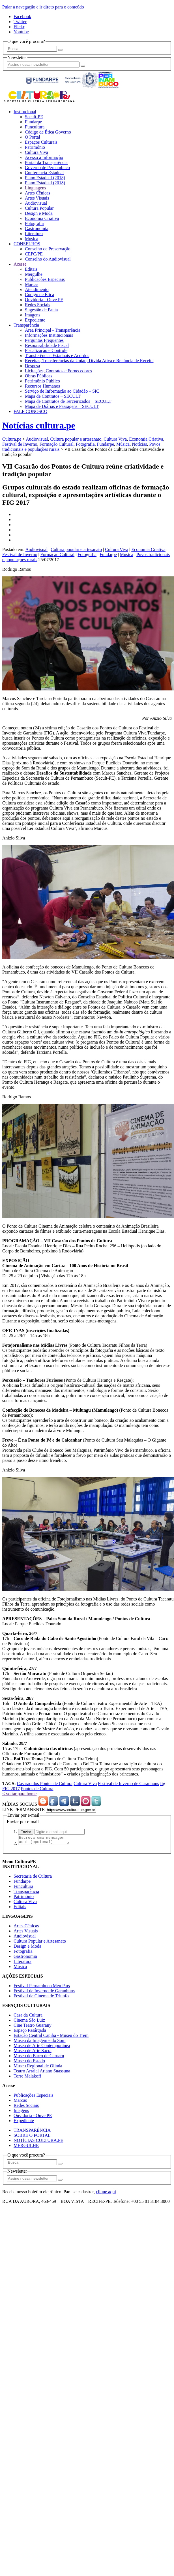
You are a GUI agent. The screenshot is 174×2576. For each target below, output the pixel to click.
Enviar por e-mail (23, 1821)
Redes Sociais (37, 304)
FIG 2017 (11, 1788)
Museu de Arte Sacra (32, 2052)
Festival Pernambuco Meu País (42, 1987)
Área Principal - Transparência (52, 330)
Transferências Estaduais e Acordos (57, 355)
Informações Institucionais (49, 335)
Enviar (25, 1832)
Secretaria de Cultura (33, 1877)
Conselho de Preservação (47, 248)
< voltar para (19, 1793)
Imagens (32, 314)
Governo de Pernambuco (47, 167)
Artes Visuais (37, 198)
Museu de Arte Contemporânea (42, 2047)
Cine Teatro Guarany (32, 2026)
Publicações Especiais (45, 279)
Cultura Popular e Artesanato (40, 1942)
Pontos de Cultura (37, 1788)
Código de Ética (39, 294)
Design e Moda (39, 213)
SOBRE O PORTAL (32, 2137)
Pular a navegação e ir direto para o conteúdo (43, 7)
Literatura (34, 233)
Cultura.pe (11, 439)
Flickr (19, 26)
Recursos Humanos (42, 386)
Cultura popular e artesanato (75, 439)
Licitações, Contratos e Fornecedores (58, 370)
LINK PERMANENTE (23, 1809)
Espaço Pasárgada (30, 2032)
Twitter (20, 21)
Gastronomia (36, 228)
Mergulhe (33, 274)
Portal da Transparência (46, 162)
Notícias (139, 444)
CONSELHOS (27, 243)
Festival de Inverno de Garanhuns (128, 1783)
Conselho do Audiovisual (48, 259)
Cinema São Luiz (29, 2021)
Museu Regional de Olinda (38, 2067)
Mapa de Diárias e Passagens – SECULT (62, 406)
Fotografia (34, 223)
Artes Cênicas (37, 193)
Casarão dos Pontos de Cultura (44, 1783)
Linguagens (35, 187)
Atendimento (37, 289)
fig (162, 1783)
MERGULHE (26, 2147)
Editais (31, 269)
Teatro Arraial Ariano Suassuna (42, 2072)
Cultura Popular (39, 208)
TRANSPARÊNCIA (32, 2131)
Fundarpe (33, 121)
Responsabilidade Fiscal (47, 345)
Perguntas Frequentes (44, 340)
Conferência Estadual (44, 172)
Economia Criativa (42, 218)
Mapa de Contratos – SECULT (53, 396)
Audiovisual (36, 203)
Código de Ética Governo (48, 132)
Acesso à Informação (44, 157)
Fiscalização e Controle (46, 350)
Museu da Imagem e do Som (40, 2042)
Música (31, 238)
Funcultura (34, 126)
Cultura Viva (36, 152)
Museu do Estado (29, 2062)
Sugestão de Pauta (41, 309)
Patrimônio (35, 147)
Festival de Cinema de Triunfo (41, 1997)
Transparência (26, 325)
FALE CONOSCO (30, 411)
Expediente (35, 320)
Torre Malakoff (27, 2077)
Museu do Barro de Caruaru (39, 2057)
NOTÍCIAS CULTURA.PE (38, 2142)
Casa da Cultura (28, 2016)
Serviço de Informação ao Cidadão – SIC (62, 391)
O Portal (32, 137)
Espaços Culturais (41, 142)
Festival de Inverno (19, 444)
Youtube (21, 31)
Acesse (20, 264)
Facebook (22, 16)
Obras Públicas (38, 375)
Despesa (32, 365)
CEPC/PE (34, 254)
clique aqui (106, 2193)
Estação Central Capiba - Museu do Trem (51, 2037)
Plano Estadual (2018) (45, 177)
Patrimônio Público (42, 381)
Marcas (31, 284)
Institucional (25, 111)
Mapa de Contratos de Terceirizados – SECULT (68, 401)
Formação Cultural (57, 444)
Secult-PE (34, 116)
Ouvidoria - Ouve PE (44, 299)
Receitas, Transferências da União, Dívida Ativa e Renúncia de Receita (89, 360)
